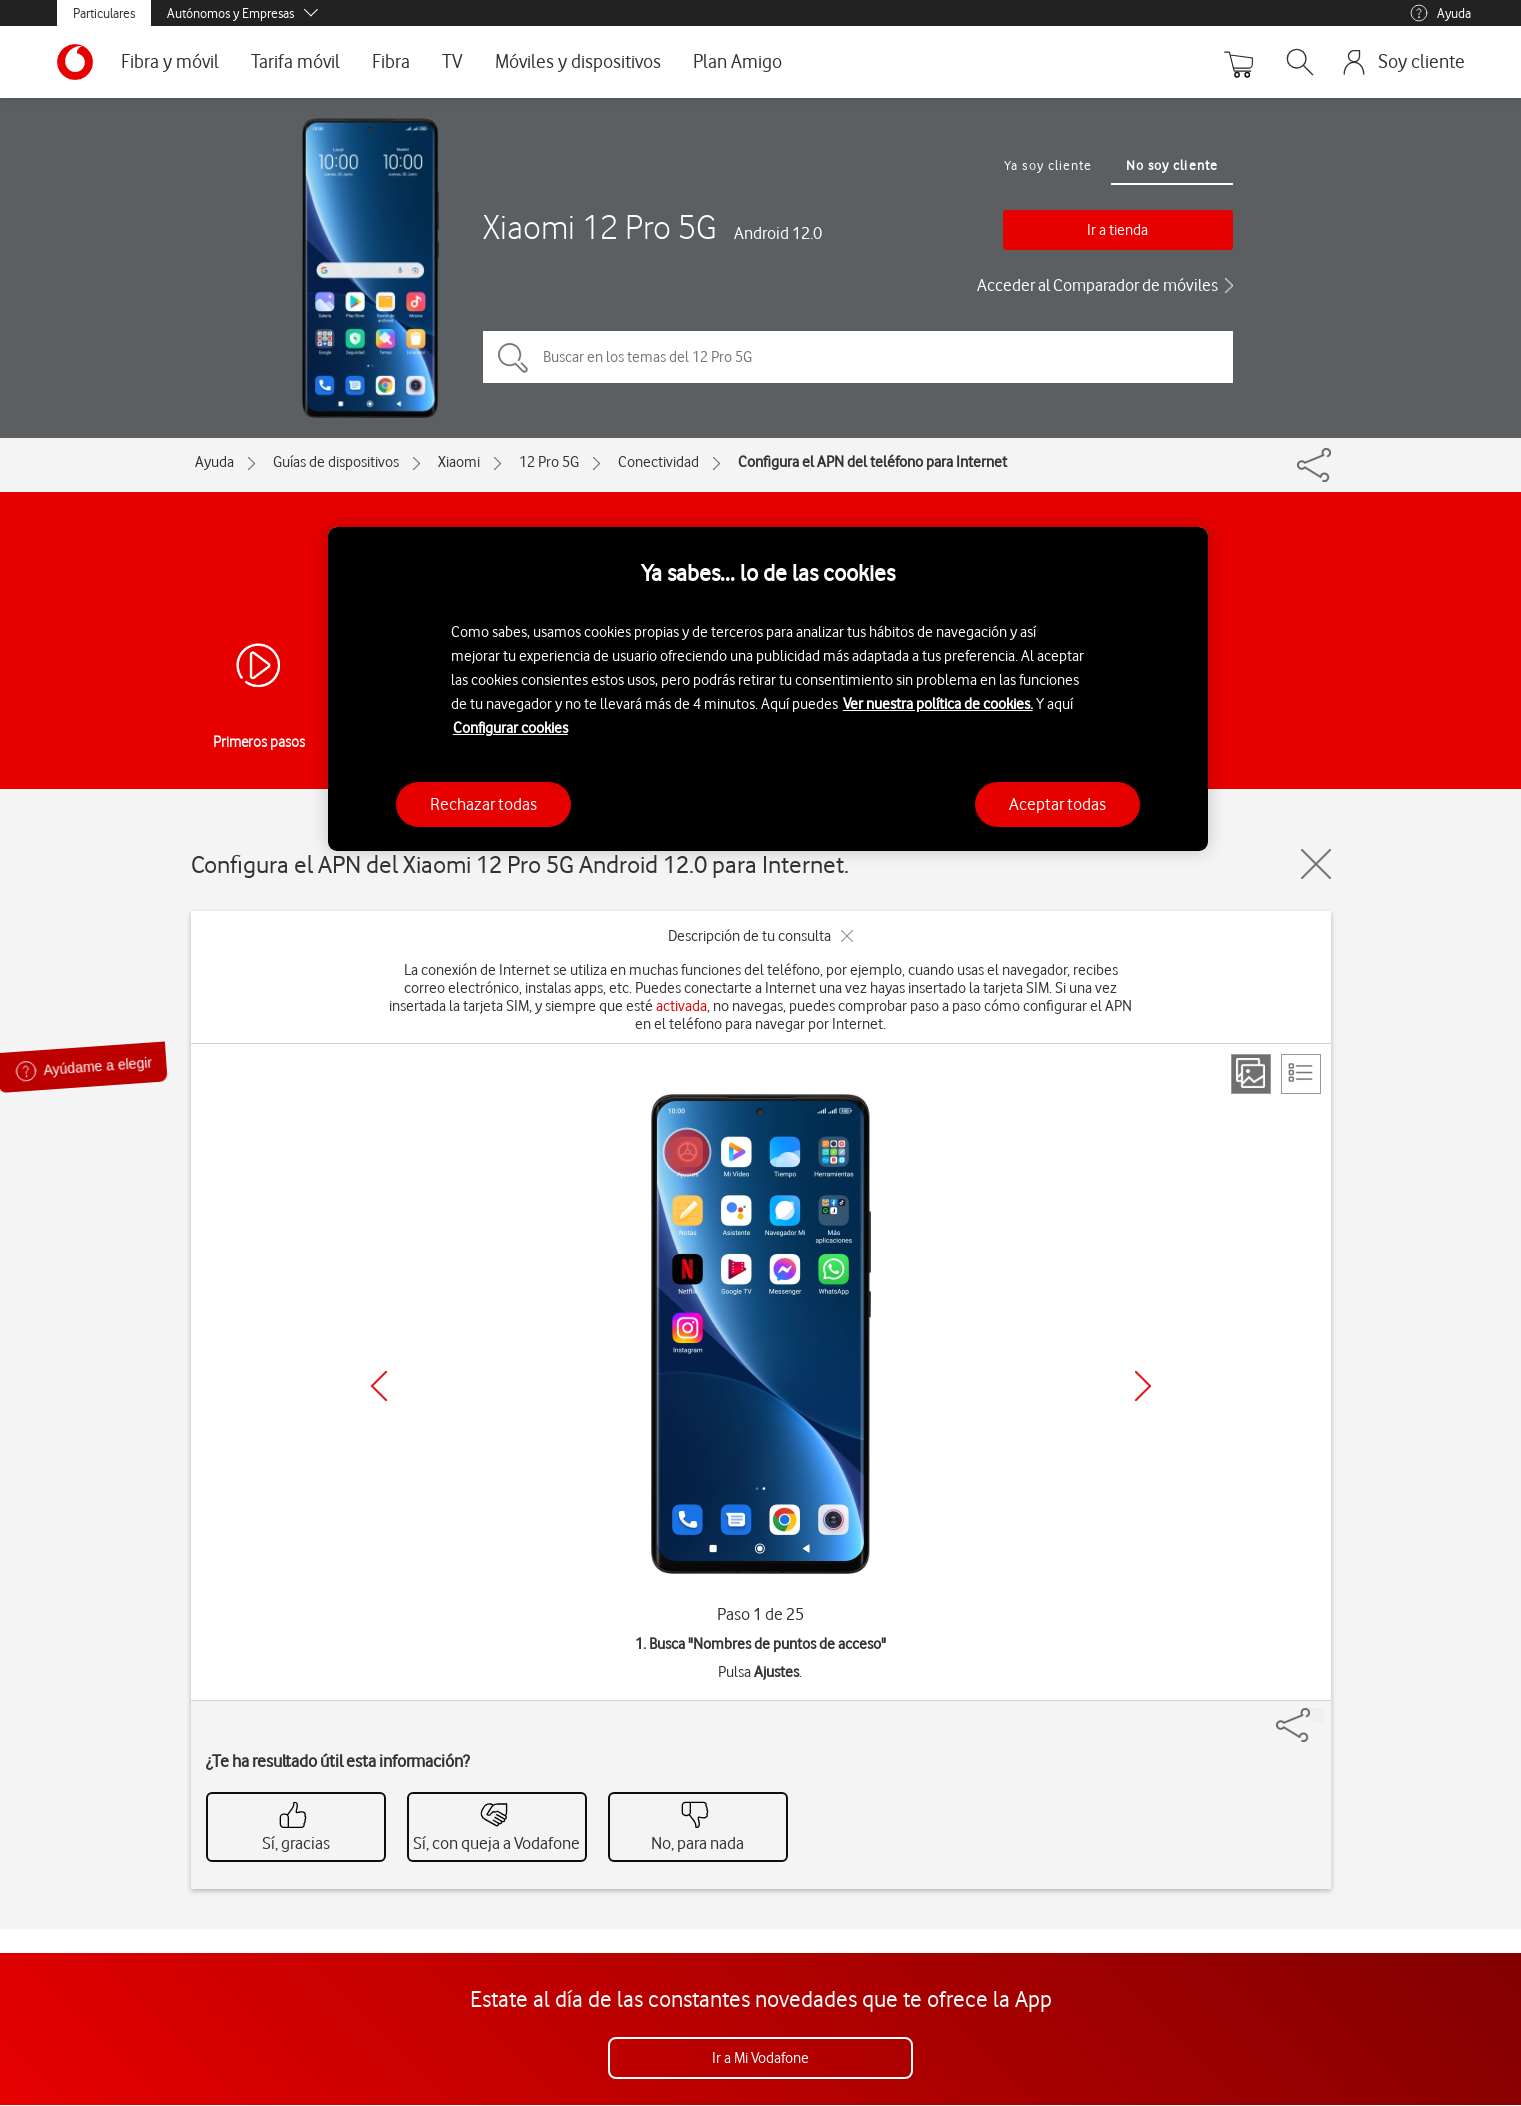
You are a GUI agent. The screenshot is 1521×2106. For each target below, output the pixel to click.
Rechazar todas (483, 804)
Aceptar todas (1057, 804)
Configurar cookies (510, 728)
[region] (768, 689)
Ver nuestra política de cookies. (938, 704)
